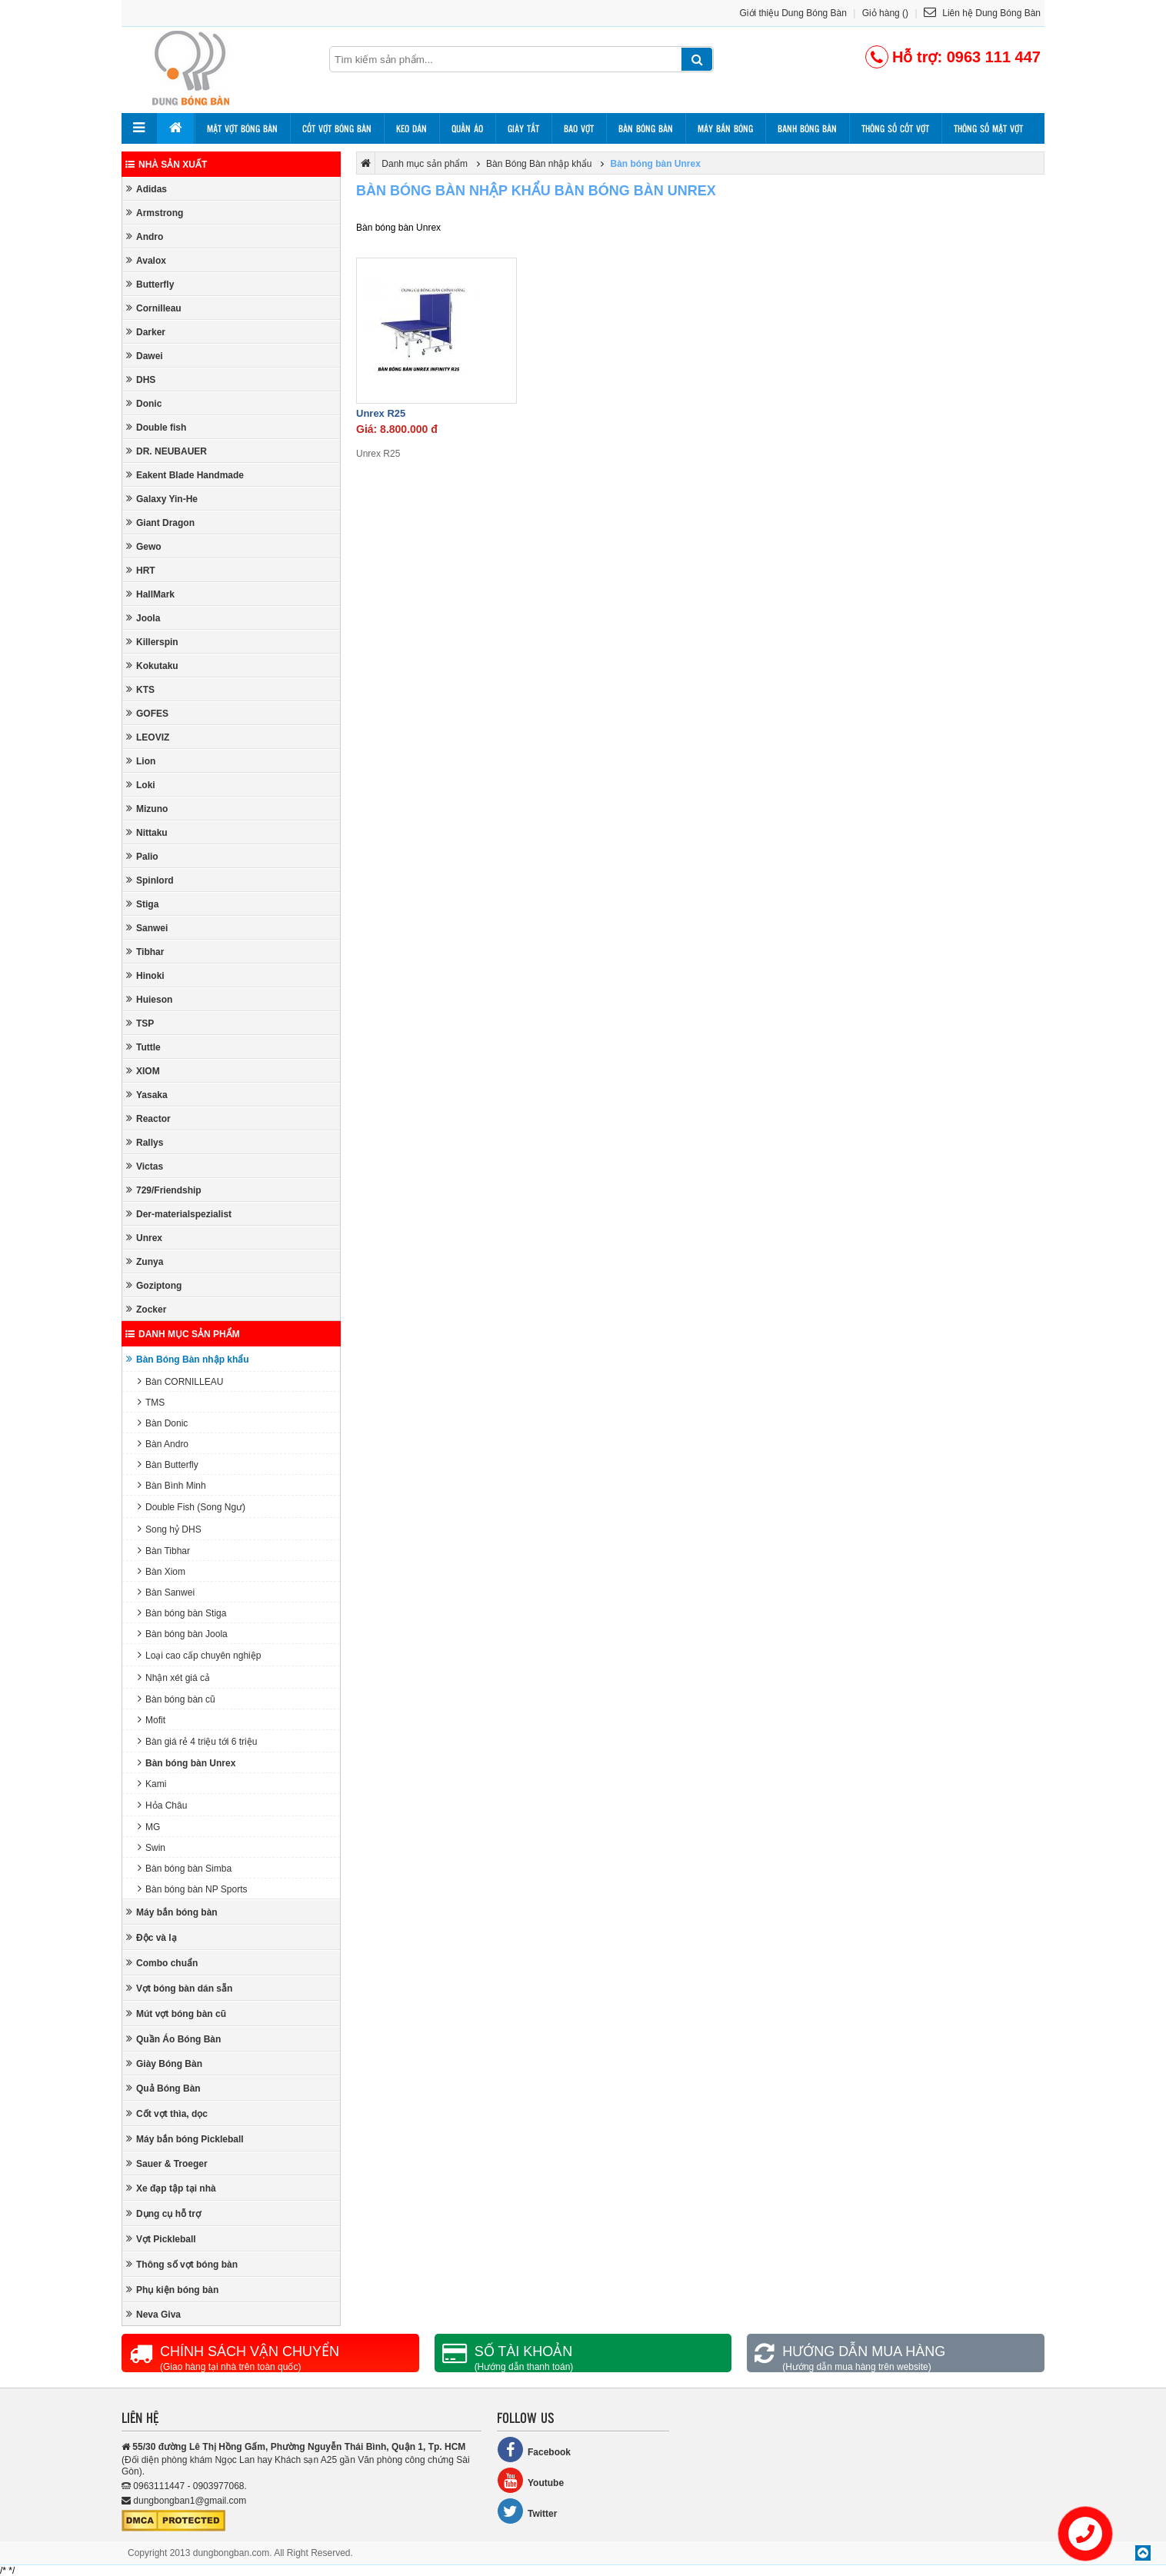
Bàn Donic (163, 1423)
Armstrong (154, 212)
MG (149, 1826)
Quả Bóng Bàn (163, 2088)
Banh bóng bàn (807, 128)
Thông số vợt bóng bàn (182, 2264)
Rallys (144, 1142)
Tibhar (145, 951)
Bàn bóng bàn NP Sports (193, 1889)
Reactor (148, 1118)
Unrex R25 (380, 413)
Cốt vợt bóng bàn (336, 128)
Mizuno (147, 808)
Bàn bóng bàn (645, 128)
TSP (140, 1023)
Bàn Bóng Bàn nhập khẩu (187, 1359)
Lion (140, 761)
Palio (142, 856)
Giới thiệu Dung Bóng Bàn (793, 13)
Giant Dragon (160, 522)
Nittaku (147, 832)
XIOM (143, 1071)
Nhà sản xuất (166, 164)
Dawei (144, 355)
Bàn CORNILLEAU (180, 1381)
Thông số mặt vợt (988, 128)
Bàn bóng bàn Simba (185, 1868)
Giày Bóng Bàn (164, 2063)
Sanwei (147, 928)
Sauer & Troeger (167, 2163)
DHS (140, 379)
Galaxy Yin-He (162, 498)
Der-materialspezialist (179, 1214)
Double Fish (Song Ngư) (191, 1507)
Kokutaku (152, 665)
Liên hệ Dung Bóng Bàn (982, 13)
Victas (144, 1166)
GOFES (147, 713)
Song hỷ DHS (170, 1529)
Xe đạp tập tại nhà (171, 2188)
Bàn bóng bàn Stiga (182, 1613)
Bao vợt (579, 128)
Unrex (144, 1237)
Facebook (534, 2449)
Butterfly (150, 284)
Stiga (142, 904)
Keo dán (411, 128)
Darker (145, 332)
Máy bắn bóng (725, 128)
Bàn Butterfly (168, 1464)
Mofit (151, 1720)
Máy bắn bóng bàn (172, 1912)
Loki (140, 784)
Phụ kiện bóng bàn (172, 2289)
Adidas (146, 189)
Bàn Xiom (161, 1571)
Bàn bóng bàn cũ (176, 1699)
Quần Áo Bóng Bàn (173, 2039)
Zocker (146, 1309)
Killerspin (152, 641)
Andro (144, 236)
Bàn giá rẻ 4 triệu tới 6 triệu (197, 1741)
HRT (140, 570)
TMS (151, 1402)
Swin (151, 1847)
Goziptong (154, 1285)
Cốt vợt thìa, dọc (167, 2113)
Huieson (149, 999)
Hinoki (145, 975)
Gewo (144, 546)
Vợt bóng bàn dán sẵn (179, 1988)
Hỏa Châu (162, 1805)
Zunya (144, 1261)
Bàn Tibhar (164, 1550)
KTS (140, 689)
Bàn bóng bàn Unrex (186, 1763)
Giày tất (523, 128)
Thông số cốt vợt (895, 128)
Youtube (530, 2480)
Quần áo (467, 128)
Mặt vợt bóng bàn (242, 128)
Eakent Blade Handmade (185, 475)
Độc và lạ (151, 1937)
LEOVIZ (147, 737)
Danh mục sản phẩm (182, 1334)
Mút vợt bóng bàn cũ (176, 2013)
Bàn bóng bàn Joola (183, 1633)
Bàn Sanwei (166, 1592)
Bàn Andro (163, 1443)
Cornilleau (154, 308)
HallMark (150, 594)
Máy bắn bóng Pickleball (185, 2139)
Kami (152, 1783)
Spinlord (150, 880)
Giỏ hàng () (885, 13)
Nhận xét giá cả (174, 1677)
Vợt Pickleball (161, 2239)
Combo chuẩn (162, 1963)
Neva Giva (153, 2314)
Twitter (527, 2511)
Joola (143, 618)
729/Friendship (164, 1190)
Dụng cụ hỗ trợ (163, 2213)
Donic (144, 403)
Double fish (156, 427)
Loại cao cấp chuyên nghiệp (199, 1655)
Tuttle (143, 1047)
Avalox (146, 260)
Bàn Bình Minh (172, 1485)
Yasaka (147, 1094)
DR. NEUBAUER (166, 451)
